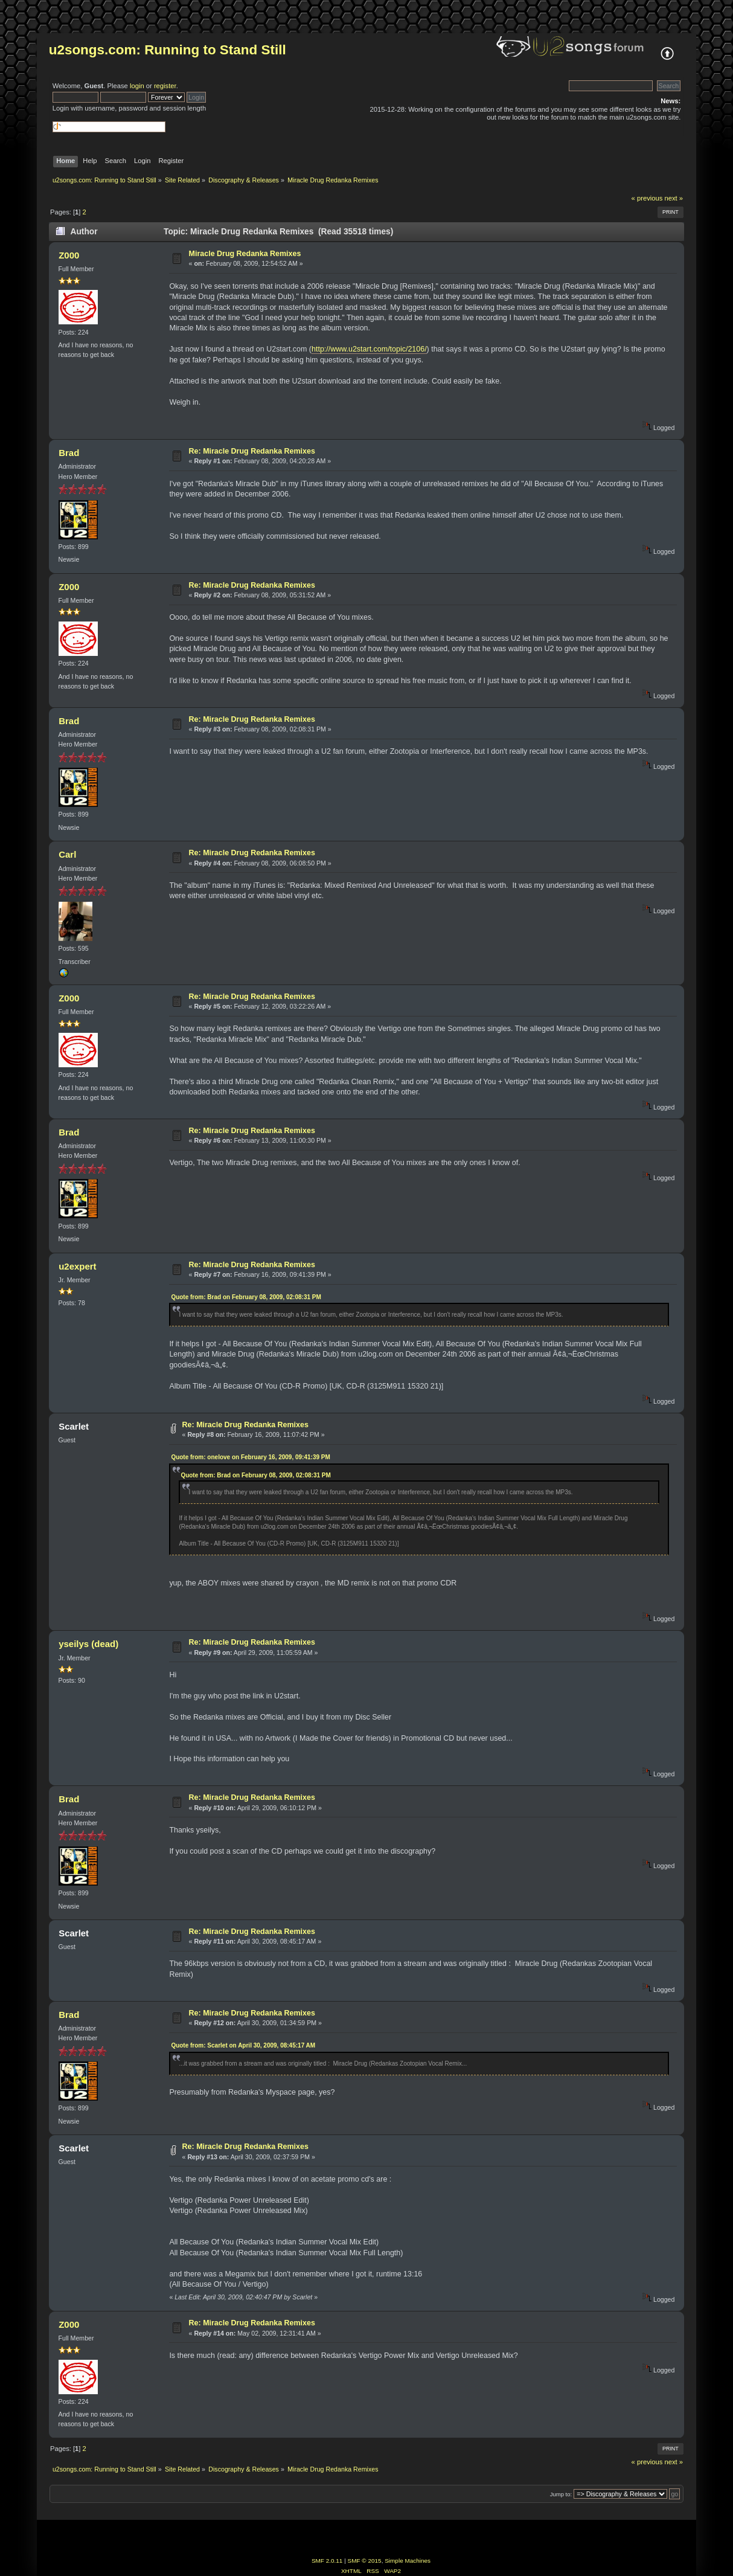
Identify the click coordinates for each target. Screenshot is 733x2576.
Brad (69, 453)
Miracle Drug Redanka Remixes (245, 253)
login (137, 85)
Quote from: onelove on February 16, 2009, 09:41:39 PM (250, 1457)
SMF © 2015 (365, 2560)
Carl (67, 854)
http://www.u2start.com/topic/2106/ (369, 349)
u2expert (77, 1266)
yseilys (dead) (88, 1644)
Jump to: (561, 2494)
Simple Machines (408, 2560)
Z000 (69, 255)
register (165, 85)
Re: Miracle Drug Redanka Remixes (252, 451)
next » (674, 198)
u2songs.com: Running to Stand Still (167, 49)
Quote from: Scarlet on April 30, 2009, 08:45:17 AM (243, 2045)
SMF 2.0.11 (327, 2560)
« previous (647, 198)
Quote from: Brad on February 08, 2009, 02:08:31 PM (246, 1297)
